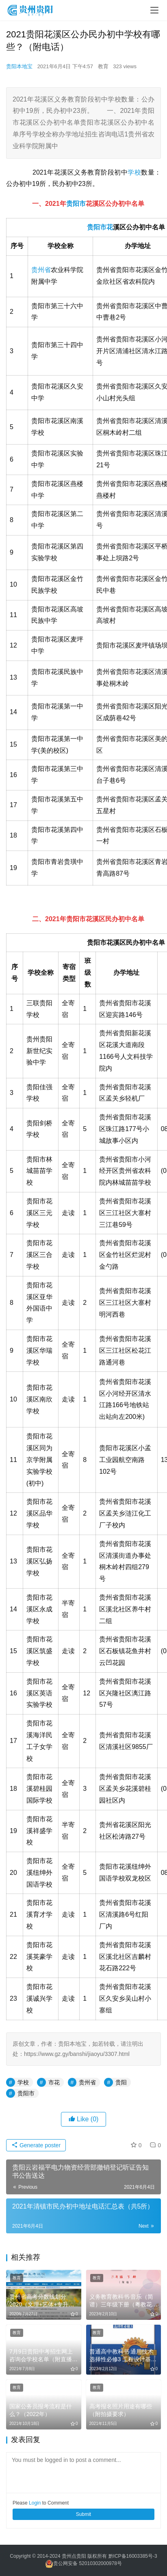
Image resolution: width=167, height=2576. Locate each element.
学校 (134, 172)
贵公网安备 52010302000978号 (87, 2563)
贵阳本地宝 (19, 66)
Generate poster (36, 2145)
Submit (83, 2514)
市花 (106, 227)
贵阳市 (76, 203)
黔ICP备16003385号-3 (132, 2556)
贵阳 (93, 227)
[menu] (154, 10)
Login (35, 2503)
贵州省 (41, 269)
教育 (103, 66)
